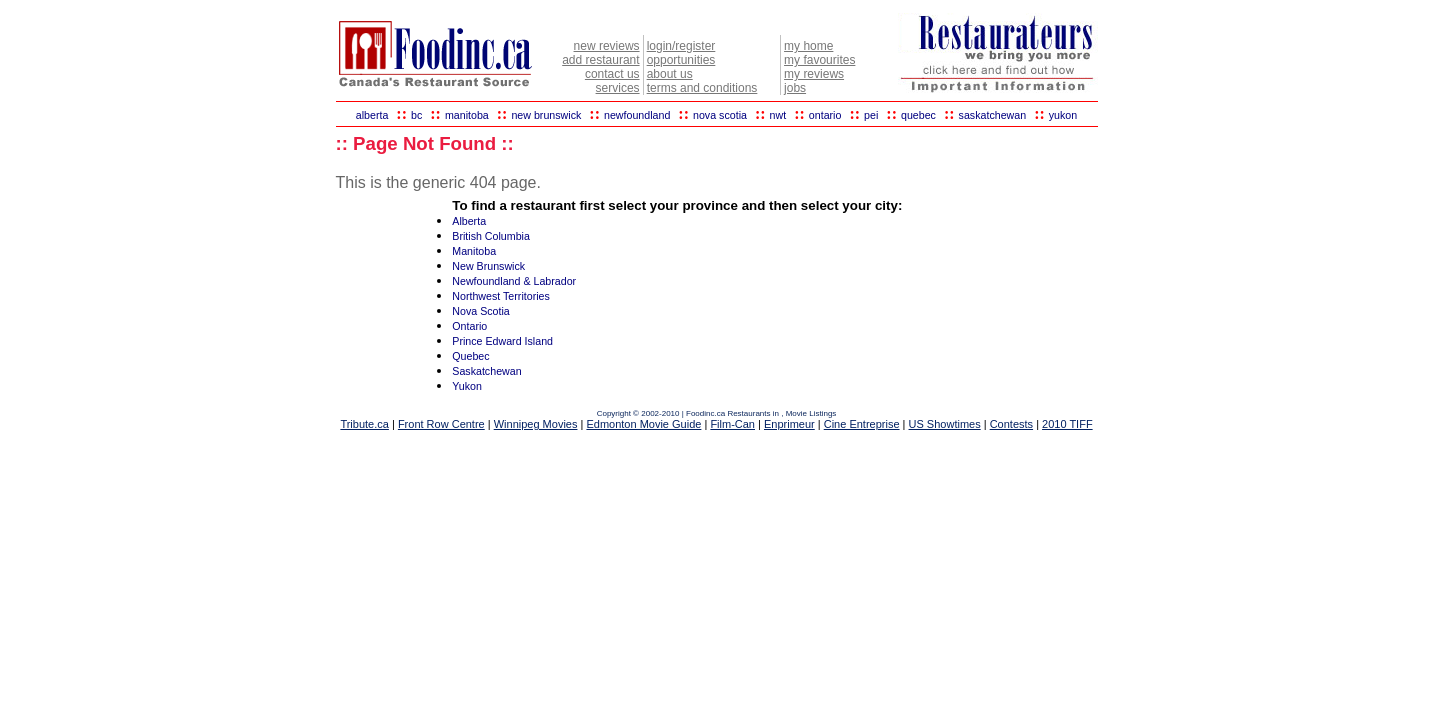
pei (871, 115)
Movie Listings (811, 413)
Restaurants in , (756, 413)
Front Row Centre (441, 424)
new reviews (607, 46)
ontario (825, 115)
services (618, 88)
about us (670, 74)
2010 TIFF (1067, 424)
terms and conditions (702, 88)
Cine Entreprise (862, 424)
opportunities (681, 60)
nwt (778, 115)
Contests (1011, 424)
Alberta (469, 221)
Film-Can (732, 424)
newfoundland (637, 115)
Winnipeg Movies (536, 424)
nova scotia (720, 115)
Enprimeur (789, 424)
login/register (681, 46)
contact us (612, 74)
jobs (795, 88)
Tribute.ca (364, 424)
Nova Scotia (480, 311)
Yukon (467, 386)
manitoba (467, 115)
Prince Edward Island (502, 341)
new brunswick (546, 115)
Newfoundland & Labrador (514, 281)
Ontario (469, 326)
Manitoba (474, 251)
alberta (372, 115)
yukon (1063, 115)
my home (808, 46)
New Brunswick (488, 266)
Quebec (470, 356)
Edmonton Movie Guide (643, 424)
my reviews (814, 74)
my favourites (819, 60)
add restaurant (600, 60)
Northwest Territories (501, 296)
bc (416, 115)
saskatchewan (993, 115)
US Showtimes (945, 424)
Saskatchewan (486, 371)
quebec (918, 115)
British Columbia (491, 236)
